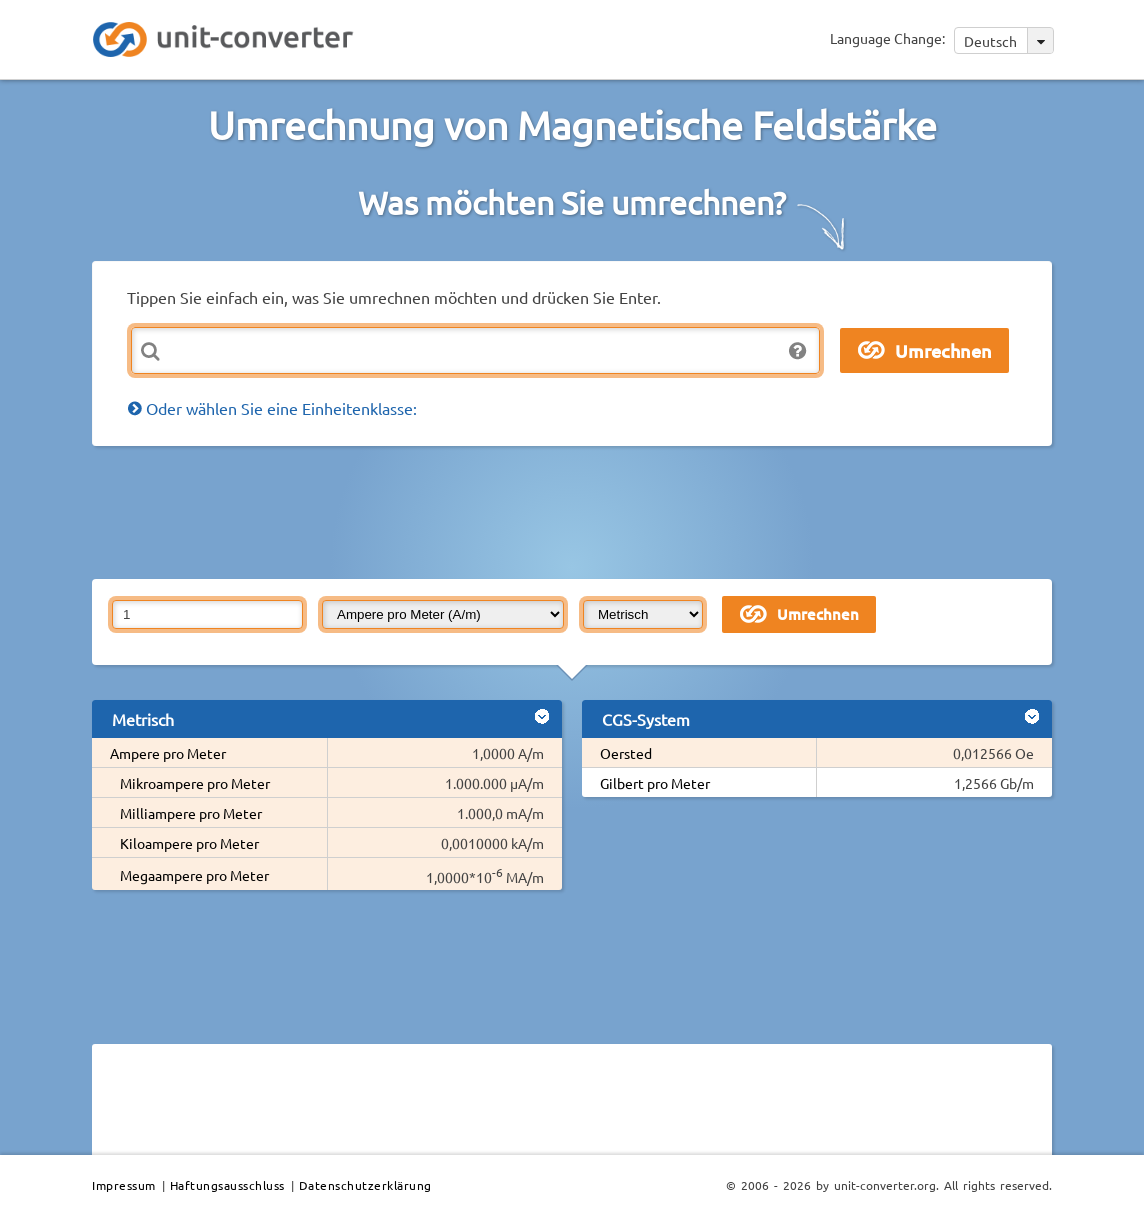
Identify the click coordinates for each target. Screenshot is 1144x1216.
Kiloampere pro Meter (189, 843)
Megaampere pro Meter (194, 875)
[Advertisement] (577, 511)
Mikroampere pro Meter (195, 783)
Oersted (626, 753)
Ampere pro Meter (168, 753)
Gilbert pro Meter (655, 783)
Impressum (124, 1185)
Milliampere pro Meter (191, 813)
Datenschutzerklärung (365, 1185)
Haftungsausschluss (227, 1185)
